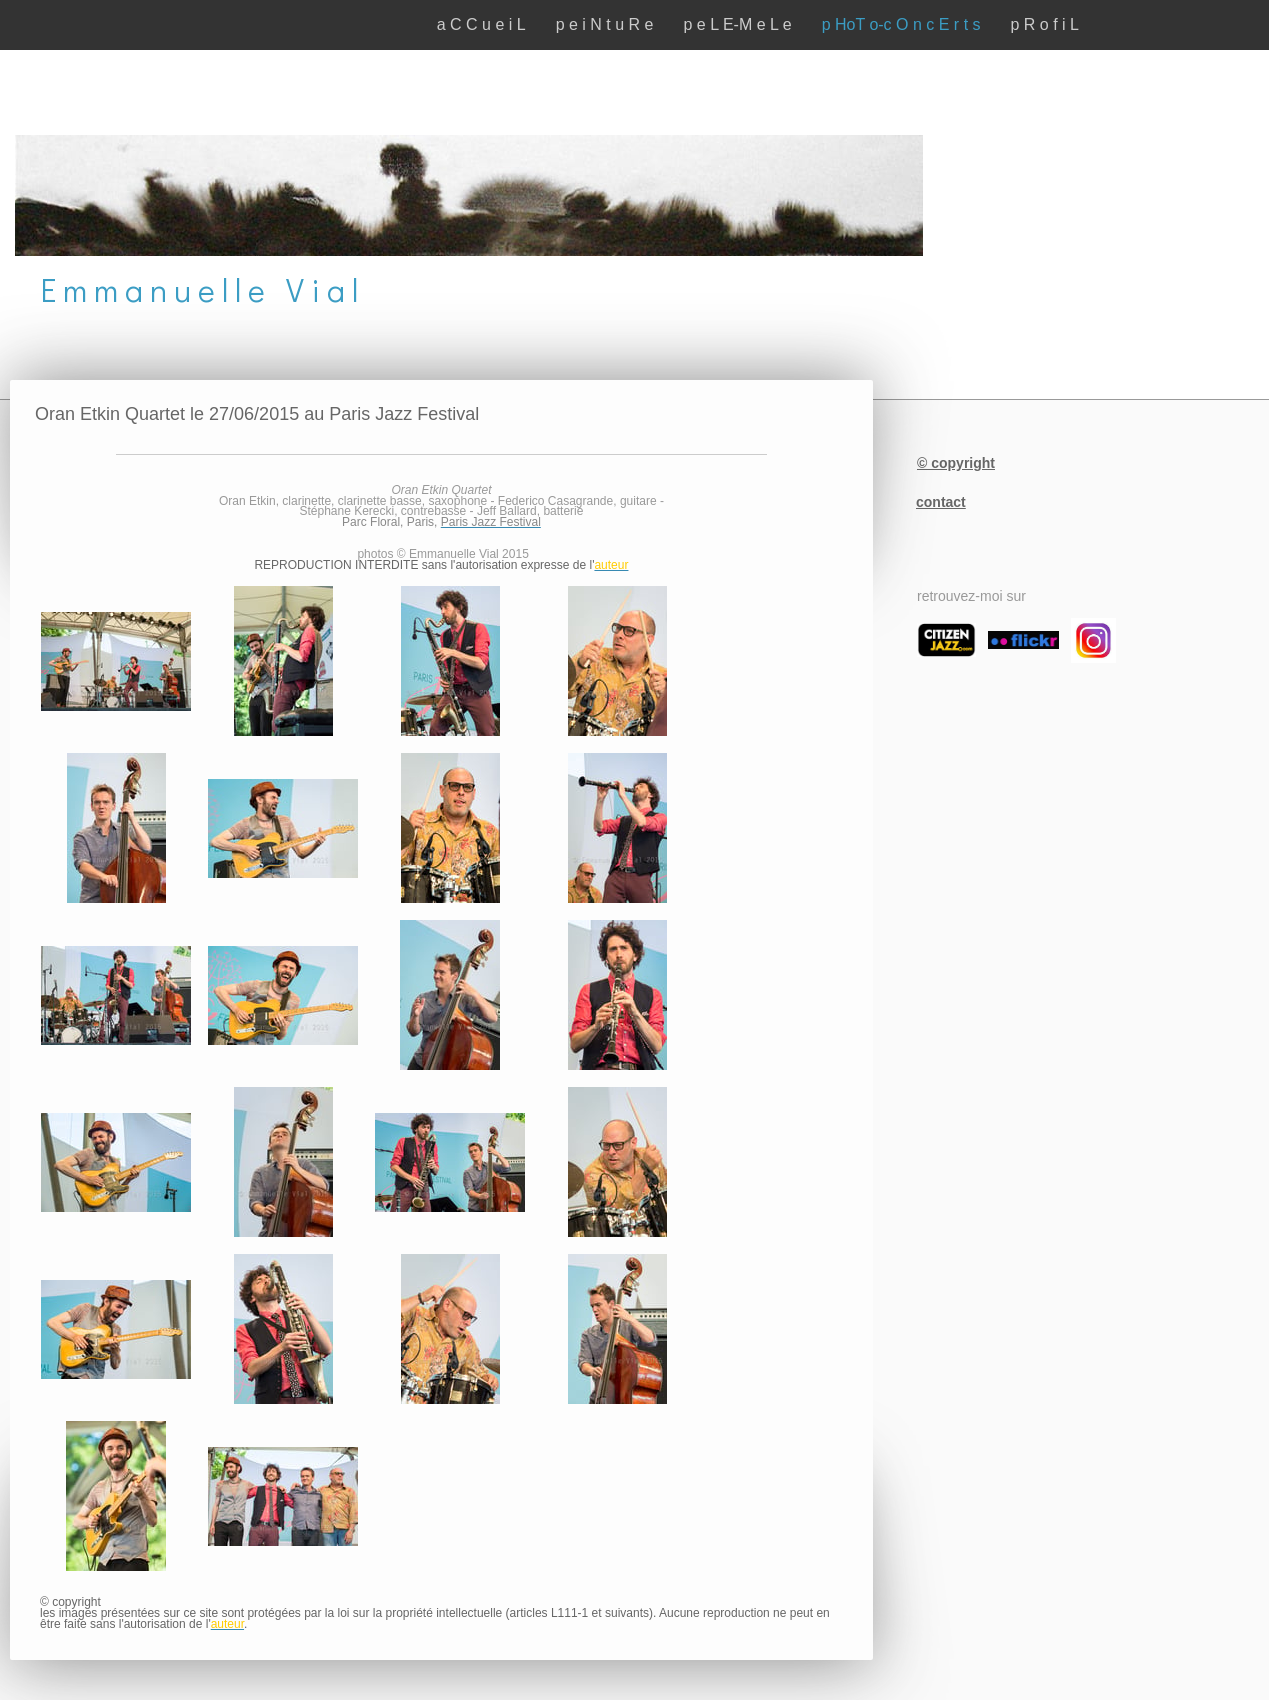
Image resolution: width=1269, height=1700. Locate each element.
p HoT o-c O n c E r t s (901, 24)
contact (941, 502)
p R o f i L (1045, 24)
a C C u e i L (481, 24)
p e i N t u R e (605, 24)
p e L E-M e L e (737, 24)
